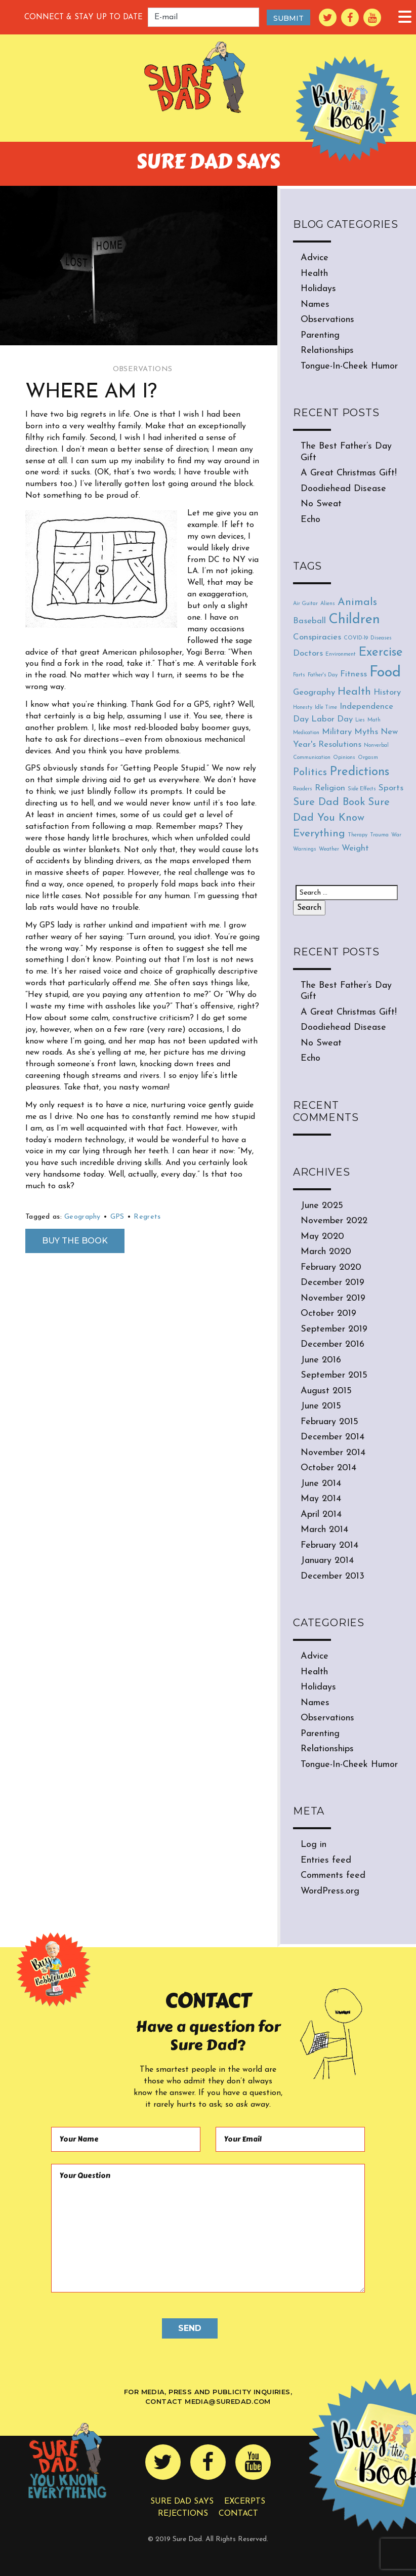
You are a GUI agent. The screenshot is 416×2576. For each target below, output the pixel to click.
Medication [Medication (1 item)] (306, 733)
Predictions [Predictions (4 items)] (359, 772)
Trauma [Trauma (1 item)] (379, 835)
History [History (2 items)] (387, 692)
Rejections (183, 2514)
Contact (238, 2514)
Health (314, 273)
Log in (313, 1844)
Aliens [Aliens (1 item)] (327, 604)
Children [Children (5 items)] (354, 620)
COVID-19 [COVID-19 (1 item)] (356, 638)
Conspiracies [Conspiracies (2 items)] (317, 637)
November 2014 (333, 1453)
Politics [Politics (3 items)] (310, 772)
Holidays (318, 289)
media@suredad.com (228, 2401)
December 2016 (332, 1344)
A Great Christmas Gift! (349, 473)
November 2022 (334, 1221)
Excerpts (244, 2502)
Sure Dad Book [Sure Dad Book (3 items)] (329, 802)
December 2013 (332, 1576)
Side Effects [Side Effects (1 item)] (362, 789)
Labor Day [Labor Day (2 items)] (332, 719)
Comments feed (333, 1875)
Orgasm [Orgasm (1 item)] (368, 757)
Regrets (147, 1217)
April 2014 (321, 1514)
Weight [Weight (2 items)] (355, 848)
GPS (117, 1217)
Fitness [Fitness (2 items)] (353, 674)
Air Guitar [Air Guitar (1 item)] (305, 604)
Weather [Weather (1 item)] (329, 849)
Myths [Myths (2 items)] (366, 732)
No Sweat (321, 504)
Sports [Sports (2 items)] (391, 788)
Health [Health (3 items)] (354, 692)
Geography (82, 1217)
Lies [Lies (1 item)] (360, 720)
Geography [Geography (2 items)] (314, 692)
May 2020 (322, 1236)
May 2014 (321, 1499)
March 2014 (324, 1530)
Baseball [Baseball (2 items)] (309, 621)
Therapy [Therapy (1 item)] (357, 835)
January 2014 (327, 1560)
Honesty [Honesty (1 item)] (302, 707)
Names (315, 304)
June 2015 (321, 1406)
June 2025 (322, 1206)
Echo (310, 520)
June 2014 (321, 1483)
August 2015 (326, 1391)
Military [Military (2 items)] (337, 732)
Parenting (320, 335)
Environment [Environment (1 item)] (340, 654)
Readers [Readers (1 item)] (302, 789)
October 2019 (328, 1313)
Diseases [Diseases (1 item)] (381, 638)
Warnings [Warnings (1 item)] (304, 849)
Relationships (327, 350)
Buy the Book (75, 1240)
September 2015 (334, 1375)
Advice (314, 258)
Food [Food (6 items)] (385, 672)
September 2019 (334, 1329)
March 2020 (326, 1252)
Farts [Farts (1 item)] (299, 675)
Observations (142, 369)
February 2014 (329, 1545)
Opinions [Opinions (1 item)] (344, 757)
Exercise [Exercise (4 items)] (380, 653)
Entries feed (326, 1860)
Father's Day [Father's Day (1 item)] (323, 675)
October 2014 (328, 1468)
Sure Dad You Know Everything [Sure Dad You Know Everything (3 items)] (341, 818)
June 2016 (321, 1360)
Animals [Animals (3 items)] (357, 602)
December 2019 (332, 1282)
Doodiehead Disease (343, 489)
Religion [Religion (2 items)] (330, 788)
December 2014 (332, 1437)
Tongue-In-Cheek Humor (349, 366)
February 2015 (329, 1422)
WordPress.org (330, 1891)
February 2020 (331, 1267)
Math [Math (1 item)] (374, 720)
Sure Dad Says (182, 2502)
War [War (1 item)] (396, 835)
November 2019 (333, 1298)
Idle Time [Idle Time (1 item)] (326, 707)
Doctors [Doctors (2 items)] (308, 653)
